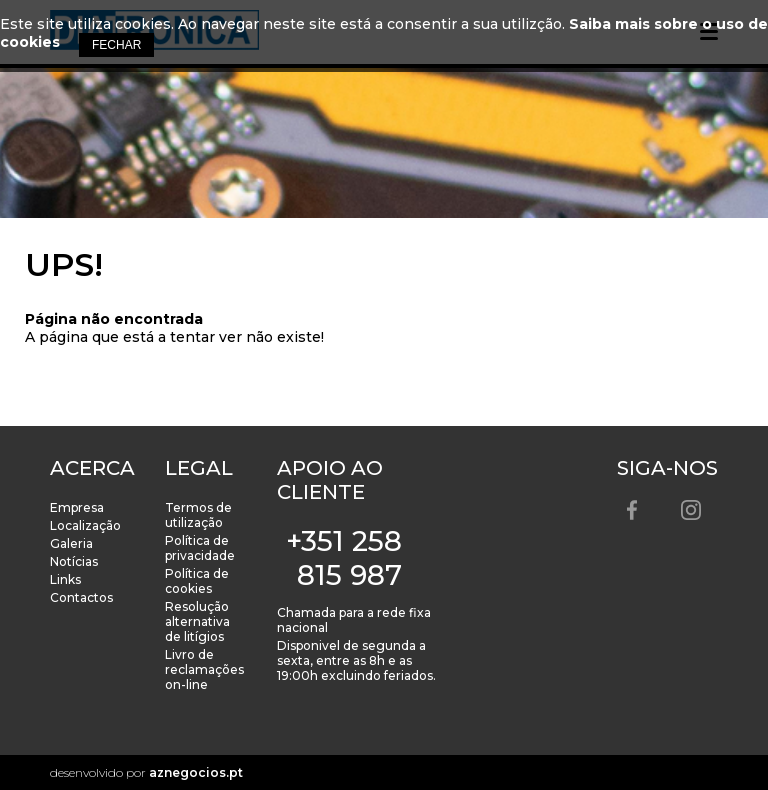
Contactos (81, 597)
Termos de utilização (198, 515)
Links (65, 579)
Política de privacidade (200, 548)
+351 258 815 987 (344, 558)
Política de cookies (197, 581)
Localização (85, 525)
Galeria (71, 543)
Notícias (74, 561)
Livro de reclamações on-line (204, 669)
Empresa (77, 507)
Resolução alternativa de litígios (197, 621)
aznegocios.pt (196, 772)
